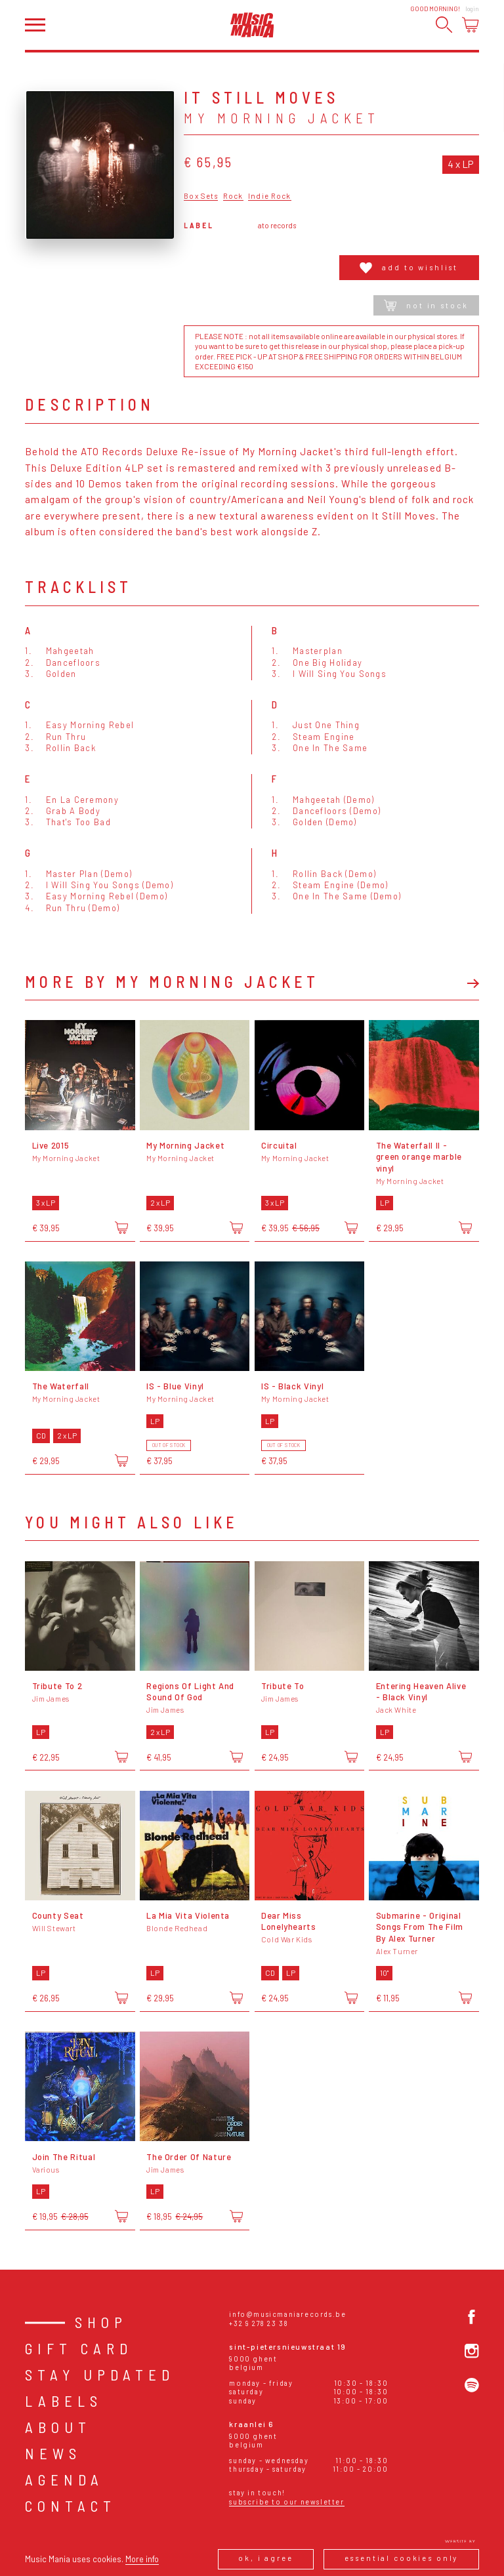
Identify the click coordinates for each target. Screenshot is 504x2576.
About (58, 2427)
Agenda (64, 2479)
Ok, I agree (265, 2558)
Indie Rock (269, 196)
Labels (63, 2401)
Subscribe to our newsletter (286, 2501)
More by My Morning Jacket (172, 982)
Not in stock (426, 305)
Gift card (79, 2348)
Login (472, 8)
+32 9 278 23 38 (258, 2323)
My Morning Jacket (282, 118)
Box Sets (201, 196)
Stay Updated (100, 2374)
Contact (70, 2506)
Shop (101, 2322)
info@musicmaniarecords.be (287, 2314)
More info (142, 2559)
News (53, 2453)
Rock (233, 196)
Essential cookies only (402, 2558)
